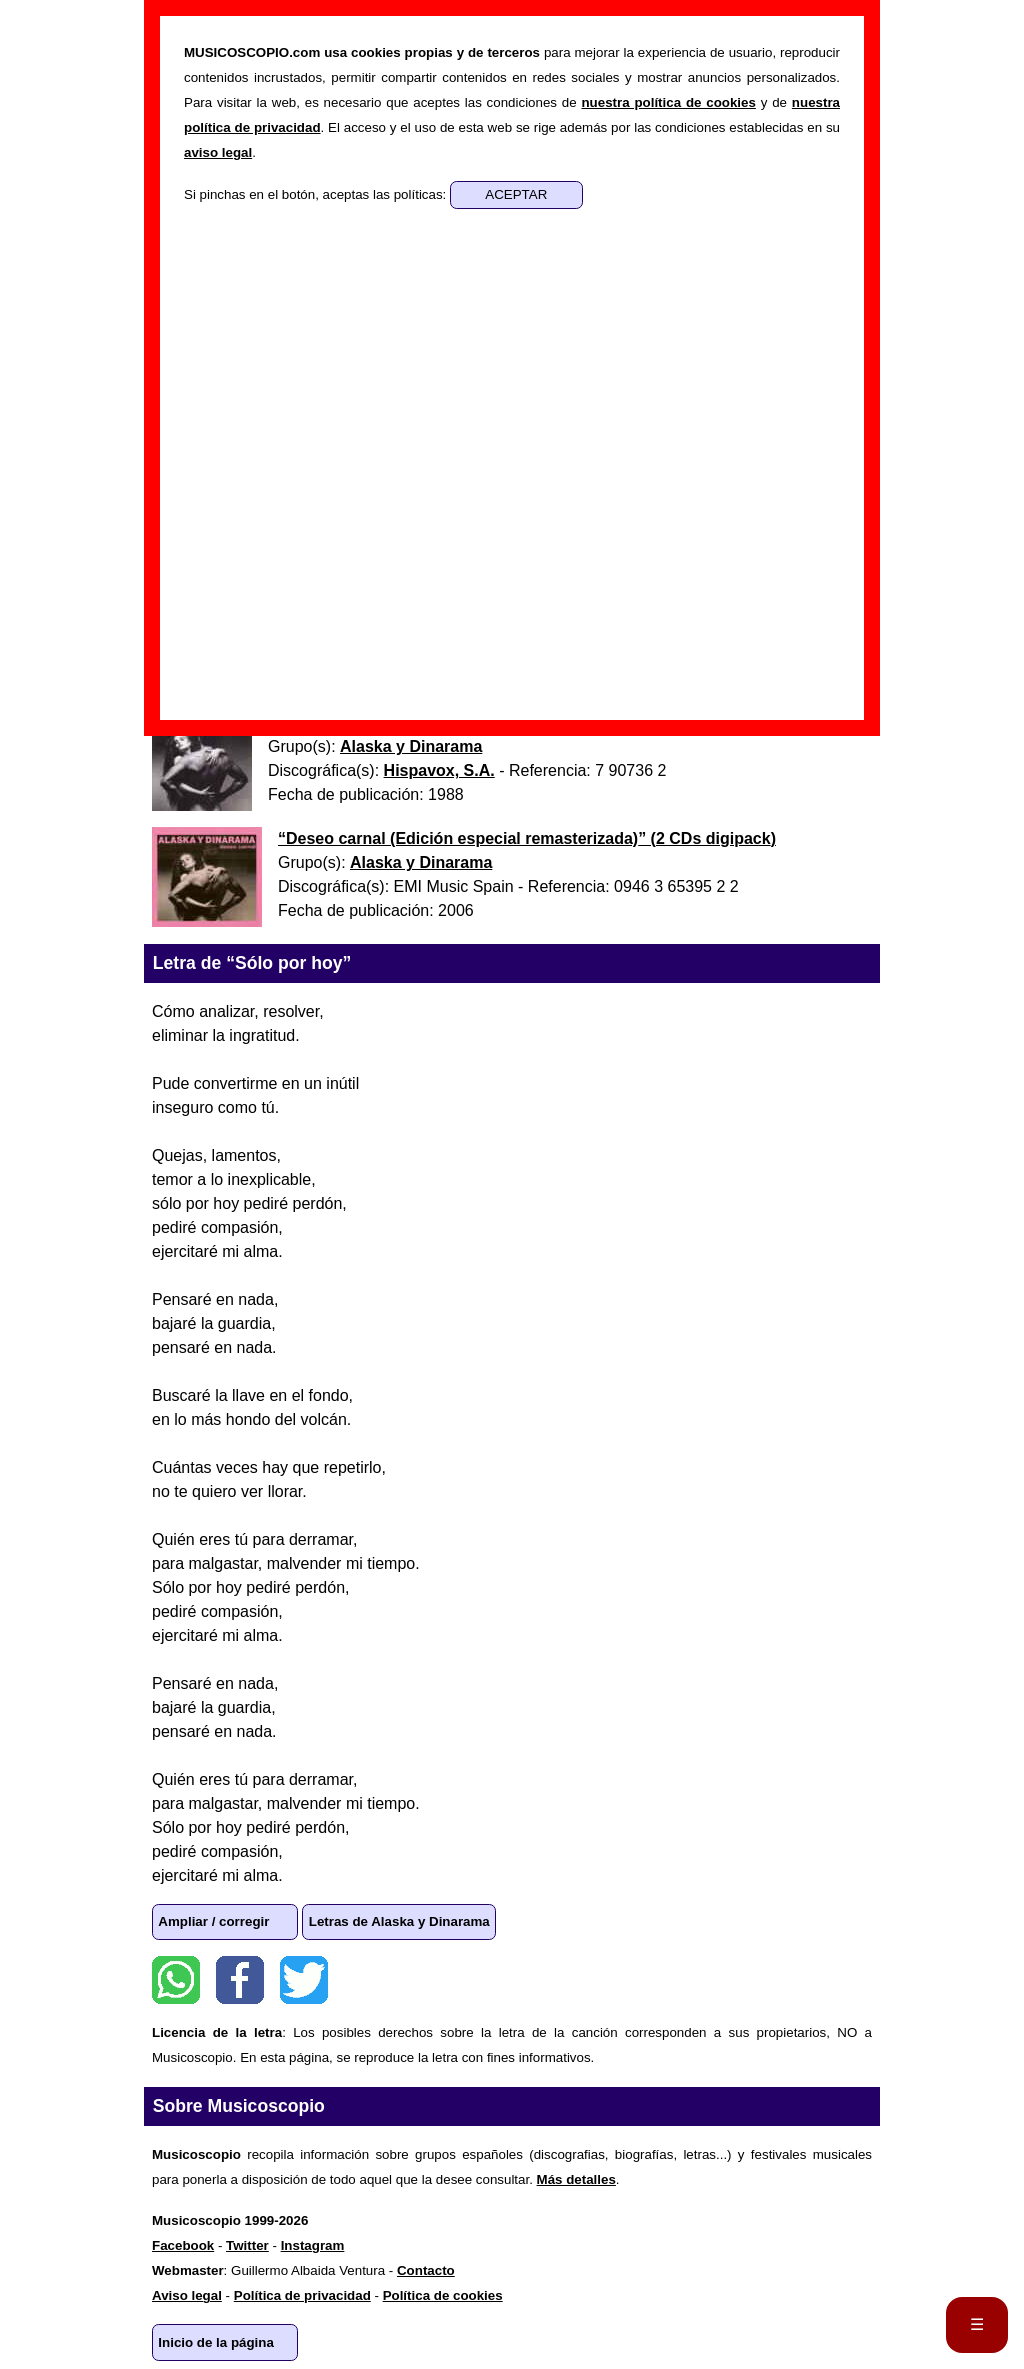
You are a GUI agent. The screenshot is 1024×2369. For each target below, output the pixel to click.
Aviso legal (187, 2295)
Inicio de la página (216, 2342)
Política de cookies (443, 2295)
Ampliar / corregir (213, 1921)
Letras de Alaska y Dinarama (399, 1921)
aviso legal (218, 152)
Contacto (426, 2270)
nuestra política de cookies (668, 102)
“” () (527, 838)
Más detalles (576, 2179)
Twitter (304, 1980)
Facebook (240, 1980)
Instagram (313, 2245)
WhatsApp (176, 1980)
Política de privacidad (302, 2295)
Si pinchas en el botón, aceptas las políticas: (317, 194)
